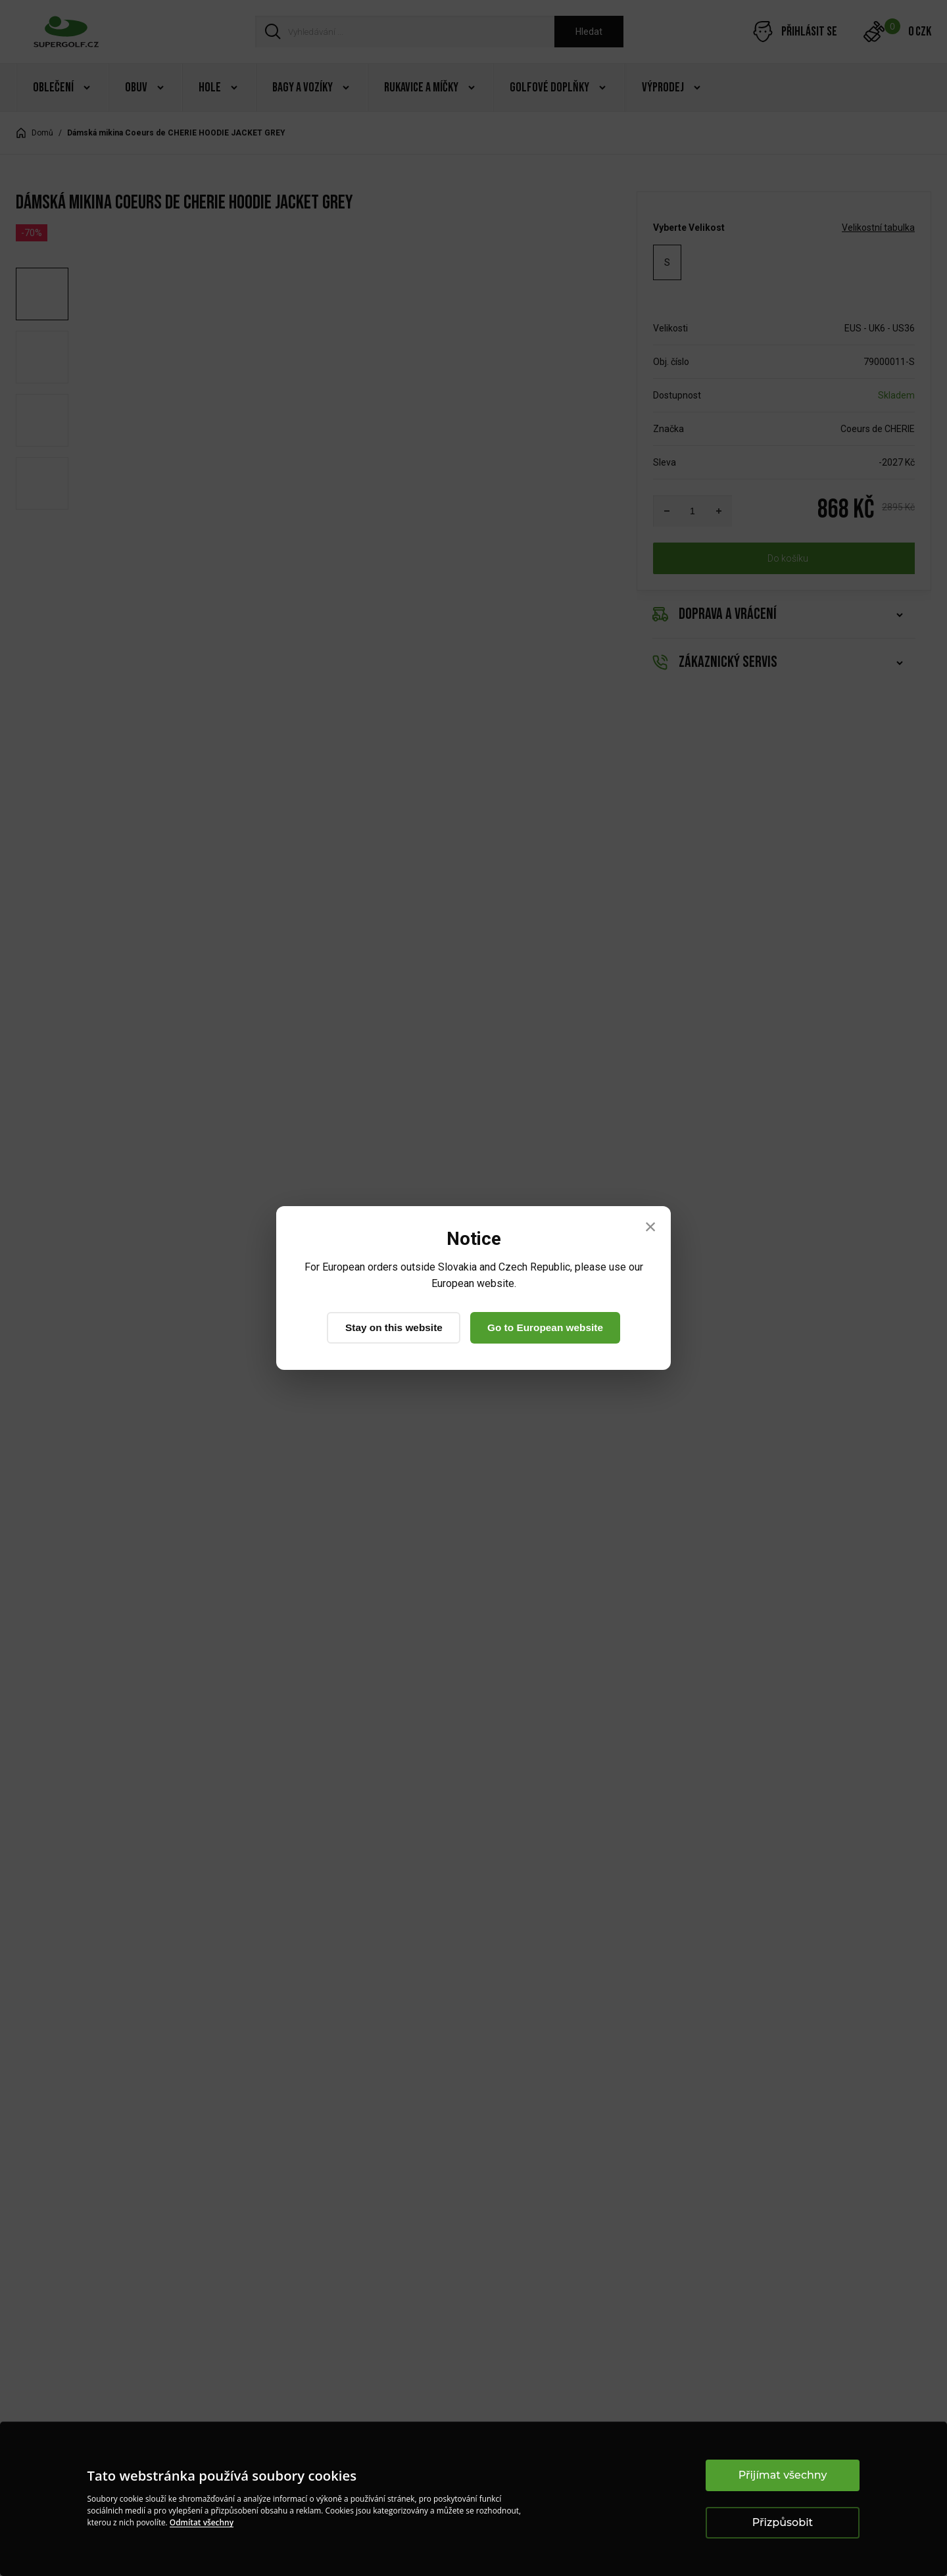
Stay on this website (390, 1327)
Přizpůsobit (782, 2522)
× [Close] (650, 1225)
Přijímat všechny (783, 2475)
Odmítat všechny (201, 2522)
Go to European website (549, 1327)
